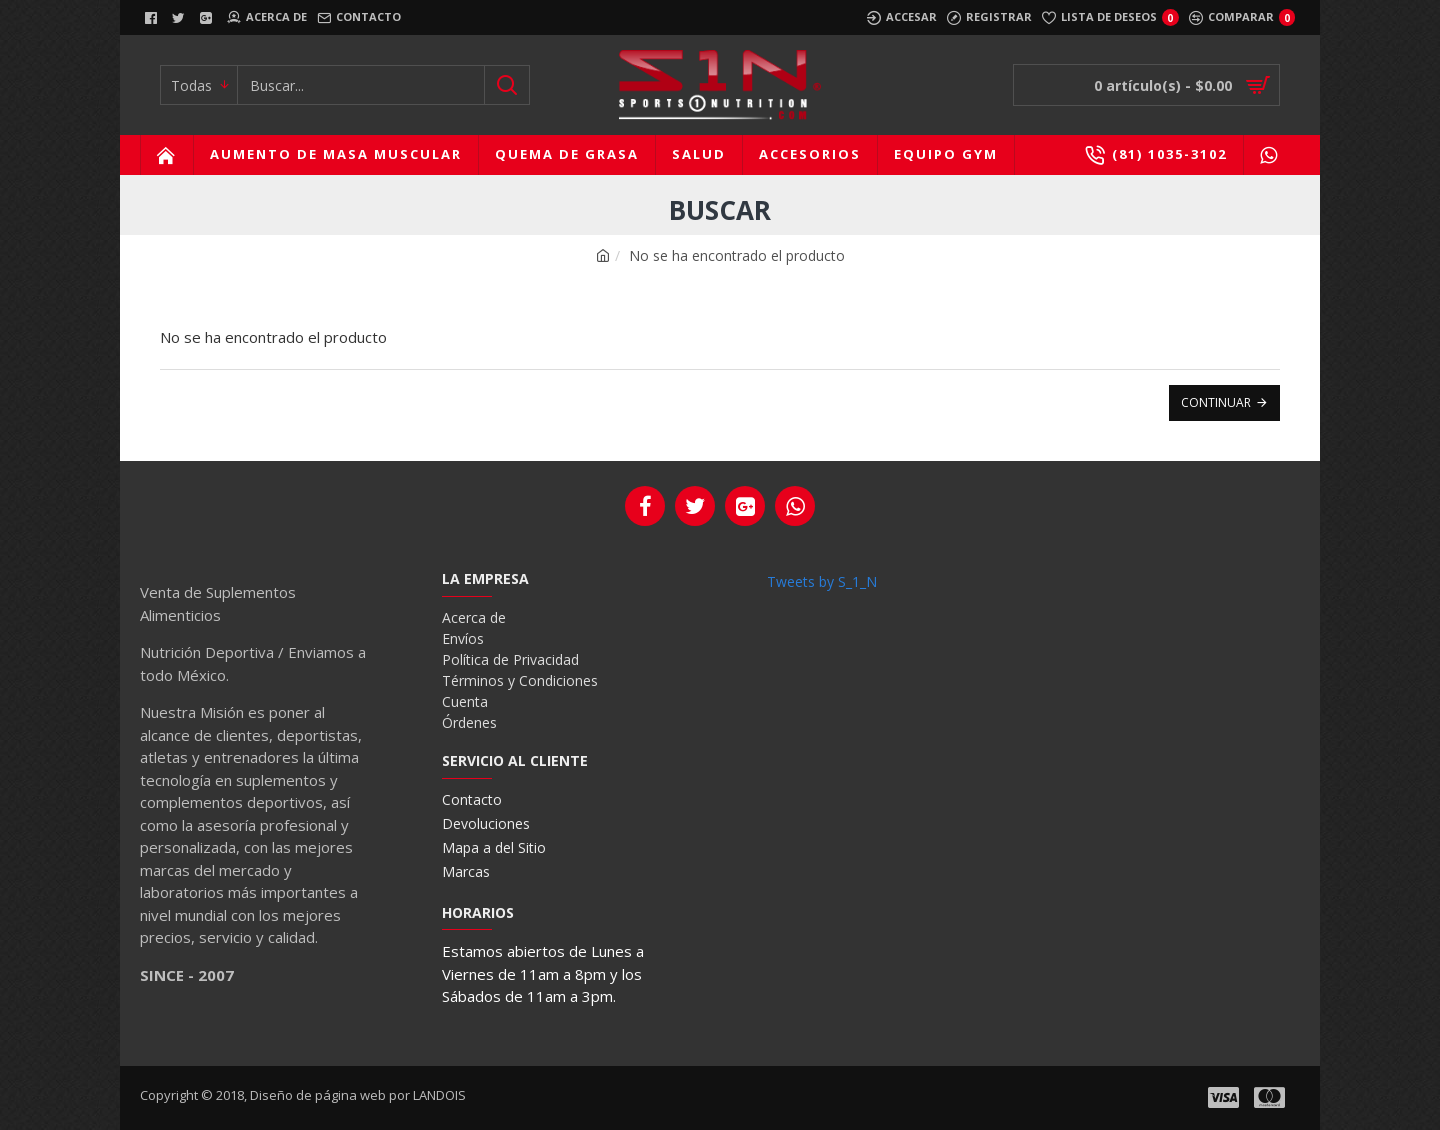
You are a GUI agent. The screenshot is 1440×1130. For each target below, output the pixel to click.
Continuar (1216, 402)
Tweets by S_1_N (822, 581)
